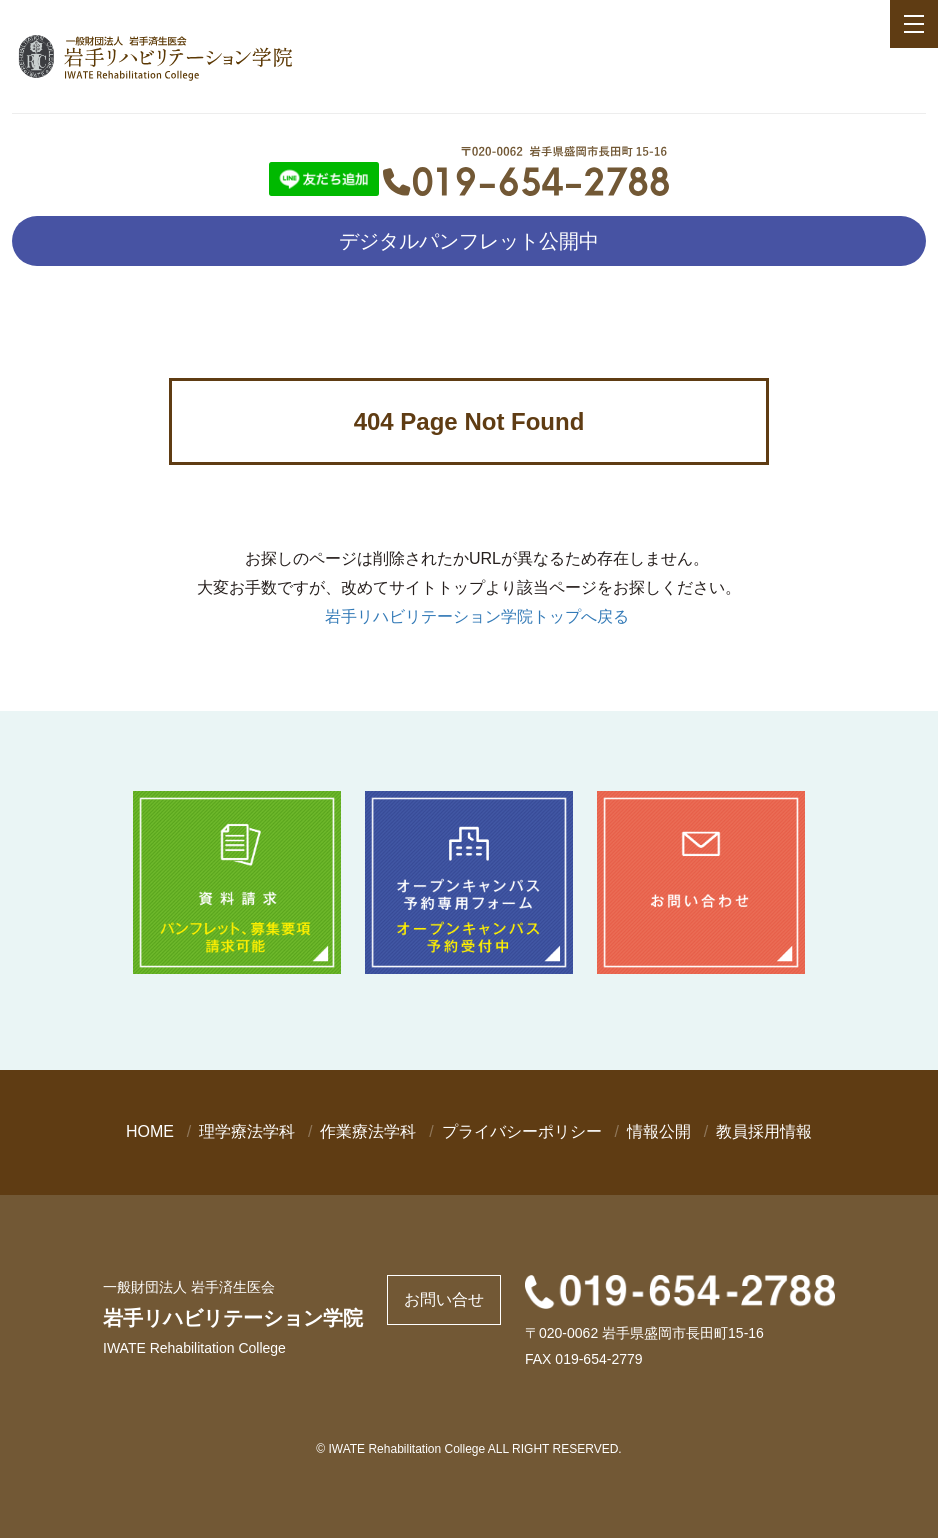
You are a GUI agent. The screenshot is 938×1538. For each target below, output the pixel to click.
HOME (150, 1131)
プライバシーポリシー (522, 1131)
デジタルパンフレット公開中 (469, 241)
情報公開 (659, 1131)
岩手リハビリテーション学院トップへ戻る (477, 616)
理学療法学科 (247, 1131)
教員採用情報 (764, 1131)
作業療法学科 (368, 1131)
